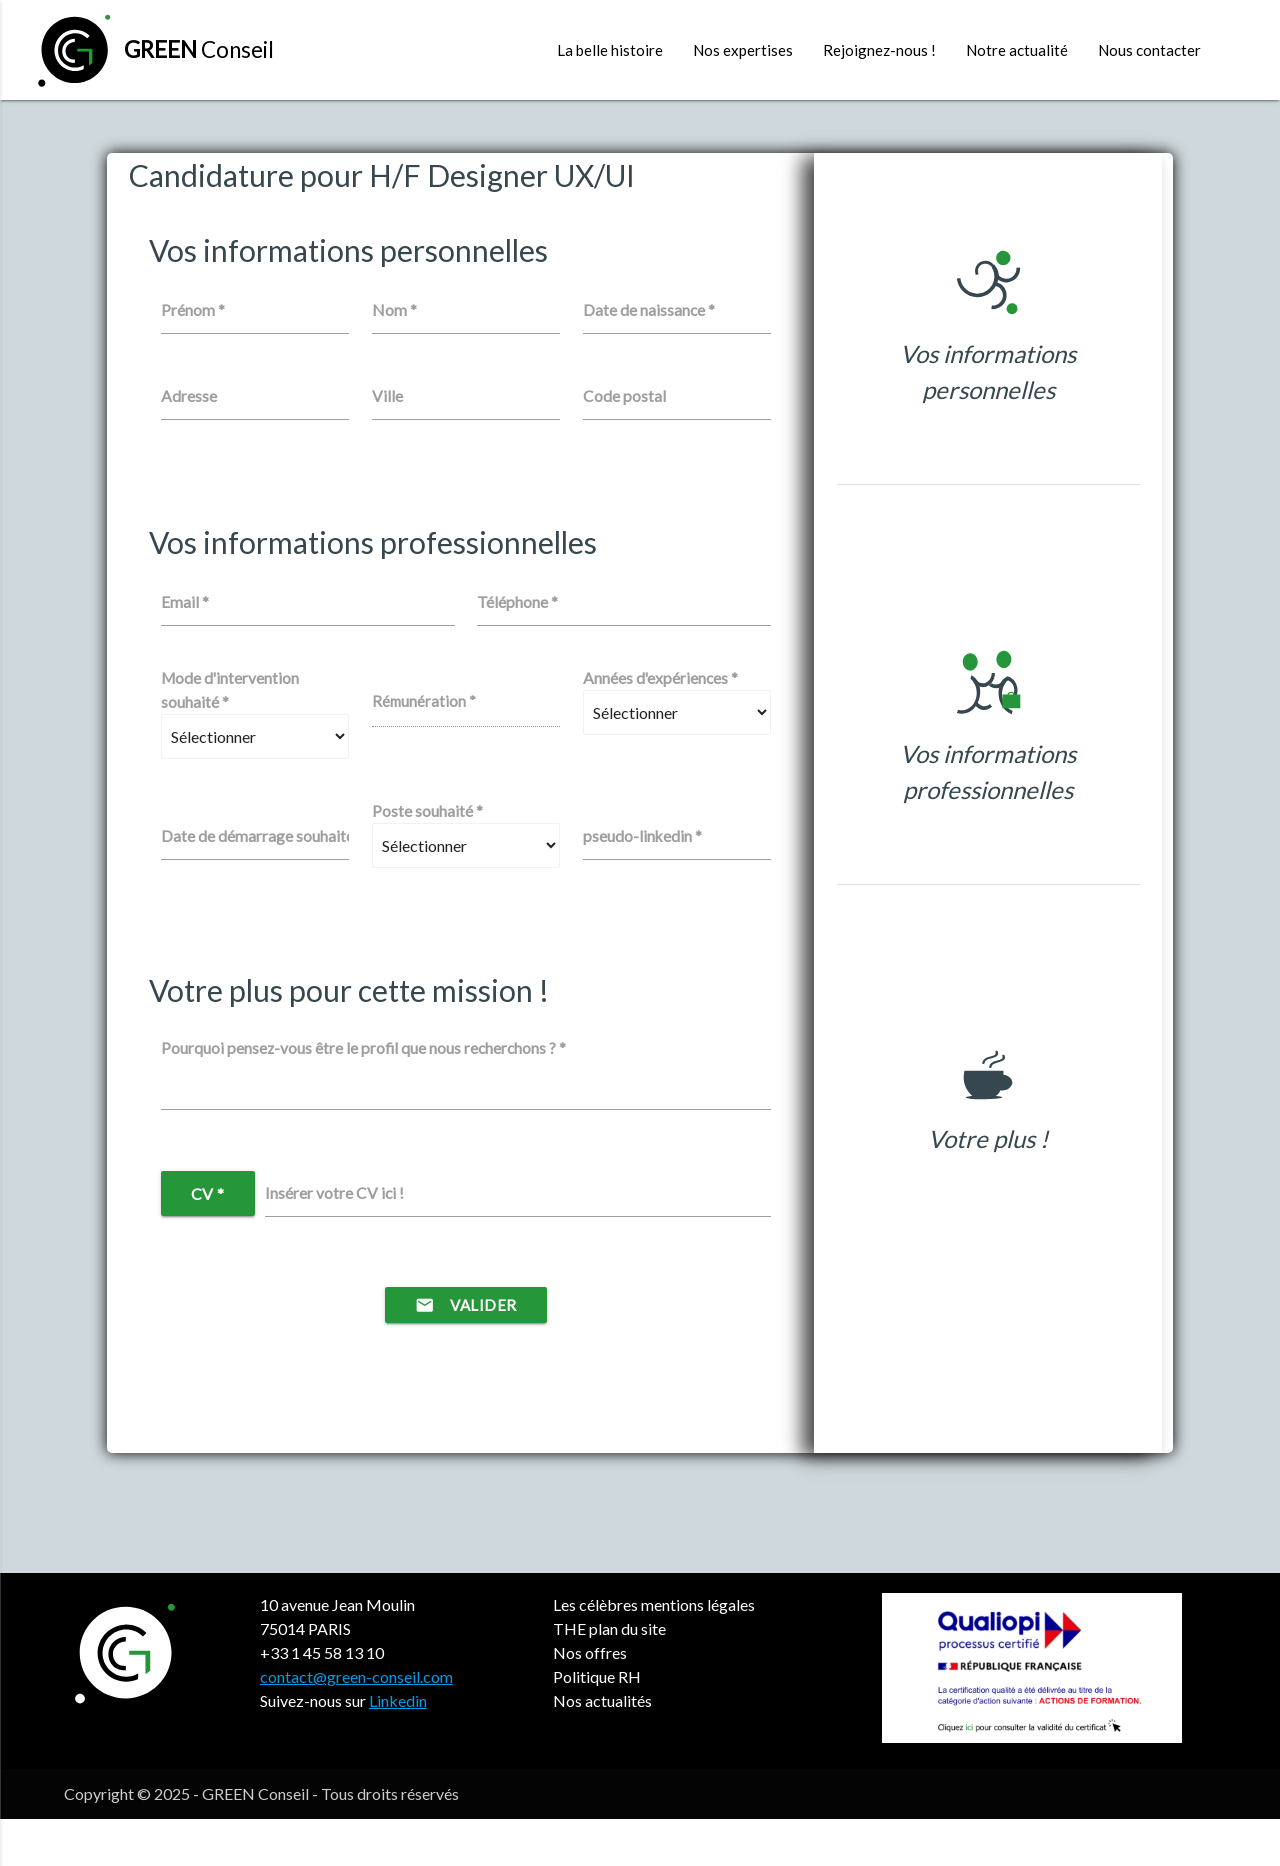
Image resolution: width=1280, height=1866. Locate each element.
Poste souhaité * (427, 858)
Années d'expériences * (660, 725)
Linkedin (398, 1747)
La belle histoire (610, 50)
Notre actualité (1017, 50)
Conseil (199, 49)
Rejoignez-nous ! (879, 50)
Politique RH (597, 1723)
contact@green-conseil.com (356, 1723)
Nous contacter (1149, 50)
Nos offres (590, 1699)
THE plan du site (609, 1675)
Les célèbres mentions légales (654, 1651)
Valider (466, 1352)
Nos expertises (743, 50)
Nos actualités (602, 1747)
